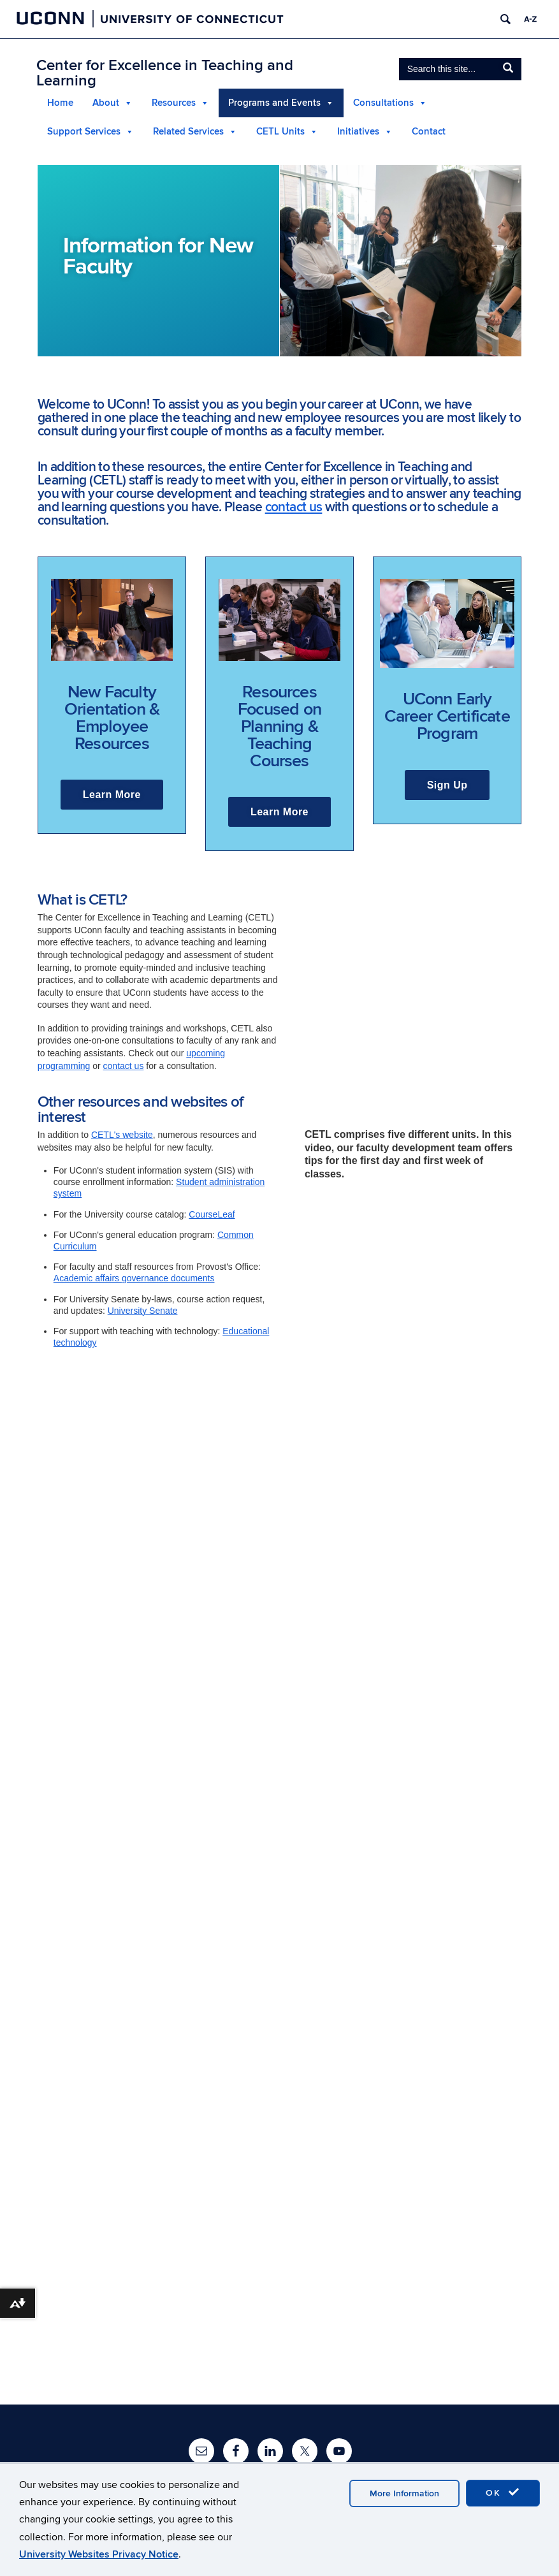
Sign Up (447, 785)
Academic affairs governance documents (134, 1278)
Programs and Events (274, 103)
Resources (174, 103)
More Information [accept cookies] (404, 2493)
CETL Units (280, 132)
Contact (429, 132)
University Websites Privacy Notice (98, 2554)
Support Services (83, 132)
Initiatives (358, 132)
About (105, 103)
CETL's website (122, 1135)
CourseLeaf (212, 1214)
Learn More (112, 794)
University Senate (143, 1311)
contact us (294, 507)
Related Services (188, 132)
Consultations (383, 103)
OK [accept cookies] (503, 2492)
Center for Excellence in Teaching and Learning (164, 73)
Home (60, 103)
